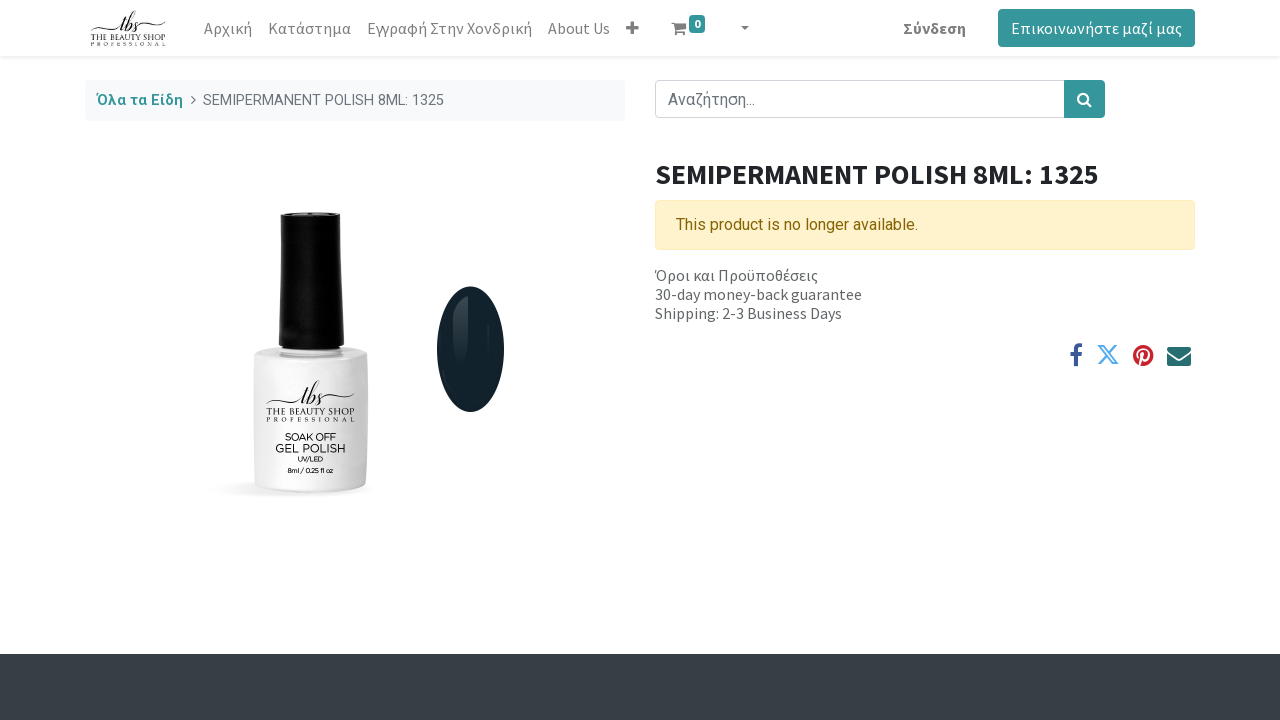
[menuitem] (228, 28)
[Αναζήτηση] (1084, 99)
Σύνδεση (934, 28)
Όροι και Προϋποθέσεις (736, 275)
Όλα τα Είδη (140, 100)
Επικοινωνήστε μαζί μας (1096, 28)
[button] (632, 28)
